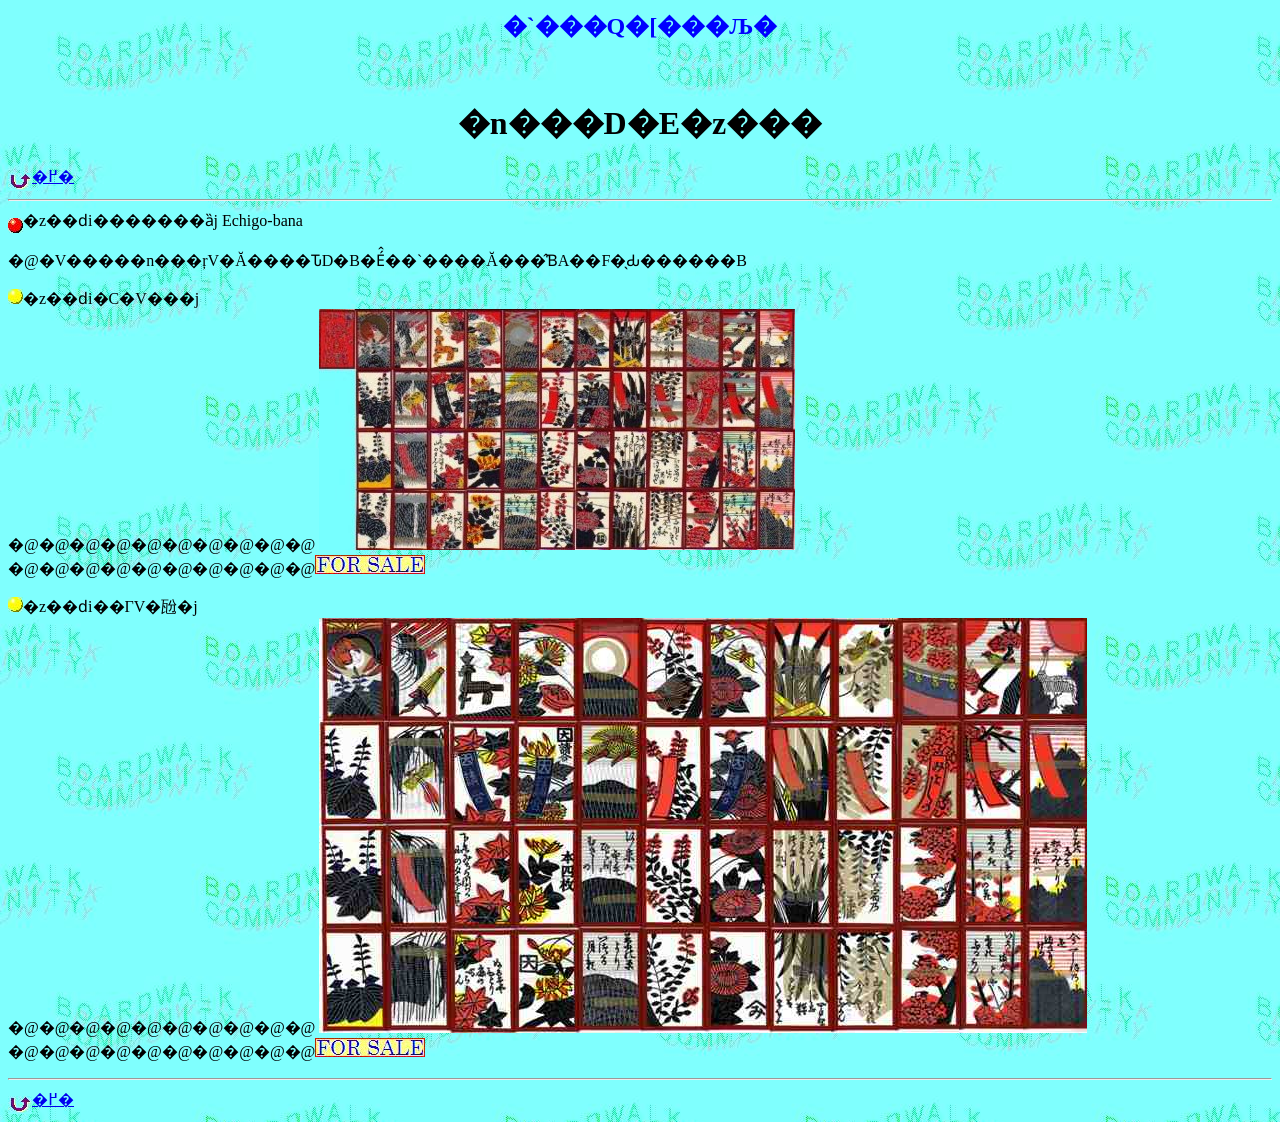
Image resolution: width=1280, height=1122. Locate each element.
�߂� (53, 176)
